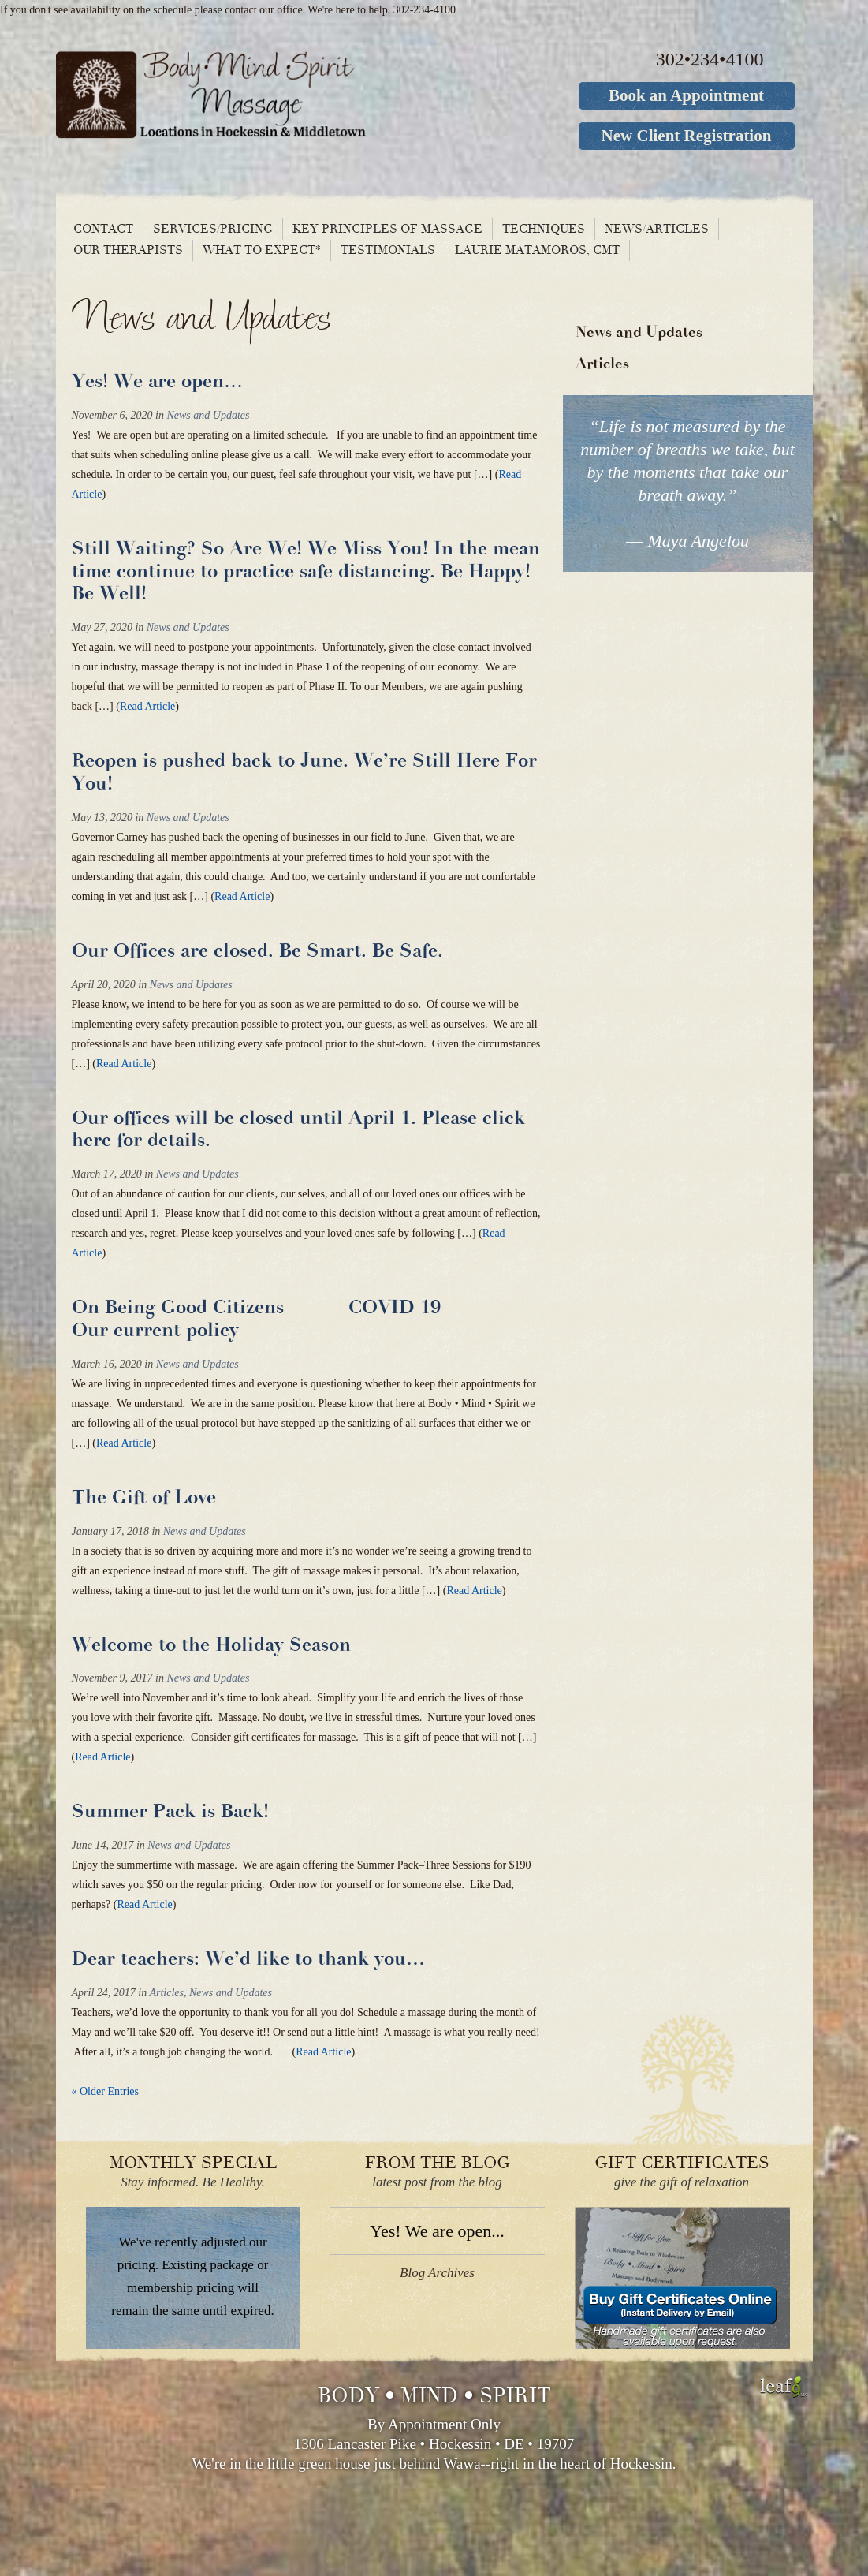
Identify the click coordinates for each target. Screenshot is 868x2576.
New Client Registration (687, 135)
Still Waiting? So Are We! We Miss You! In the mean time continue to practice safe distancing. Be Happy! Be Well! (306, 571)
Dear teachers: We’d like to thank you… (248, 1959)
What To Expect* (262, 250)
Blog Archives (437, 2272)
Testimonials (388, 250)
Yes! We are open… (157, 381)
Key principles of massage (387, 229)
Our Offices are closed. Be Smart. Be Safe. (257, 951)
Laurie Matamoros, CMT (537, 250)
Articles (166, 1993)
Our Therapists (128, 250)
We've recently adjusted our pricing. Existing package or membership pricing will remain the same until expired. (192, 2276)
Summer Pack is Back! (170, 1811)
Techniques (543, 229)
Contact (103, 229)
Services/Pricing (213, 229)
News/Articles (657, 229)
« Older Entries (106, 2091)
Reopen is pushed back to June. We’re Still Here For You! (304, 772)
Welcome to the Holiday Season (211, 1645)
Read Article (147, 706)
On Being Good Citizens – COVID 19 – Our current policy (286, 1318)
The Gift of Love (144, 1497)
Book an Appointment (686, 95)
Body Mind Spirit (271, 95)
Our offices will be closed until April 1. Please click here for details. (298, 1129)
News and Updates (207, 415)
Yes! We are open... (437, 2231)
